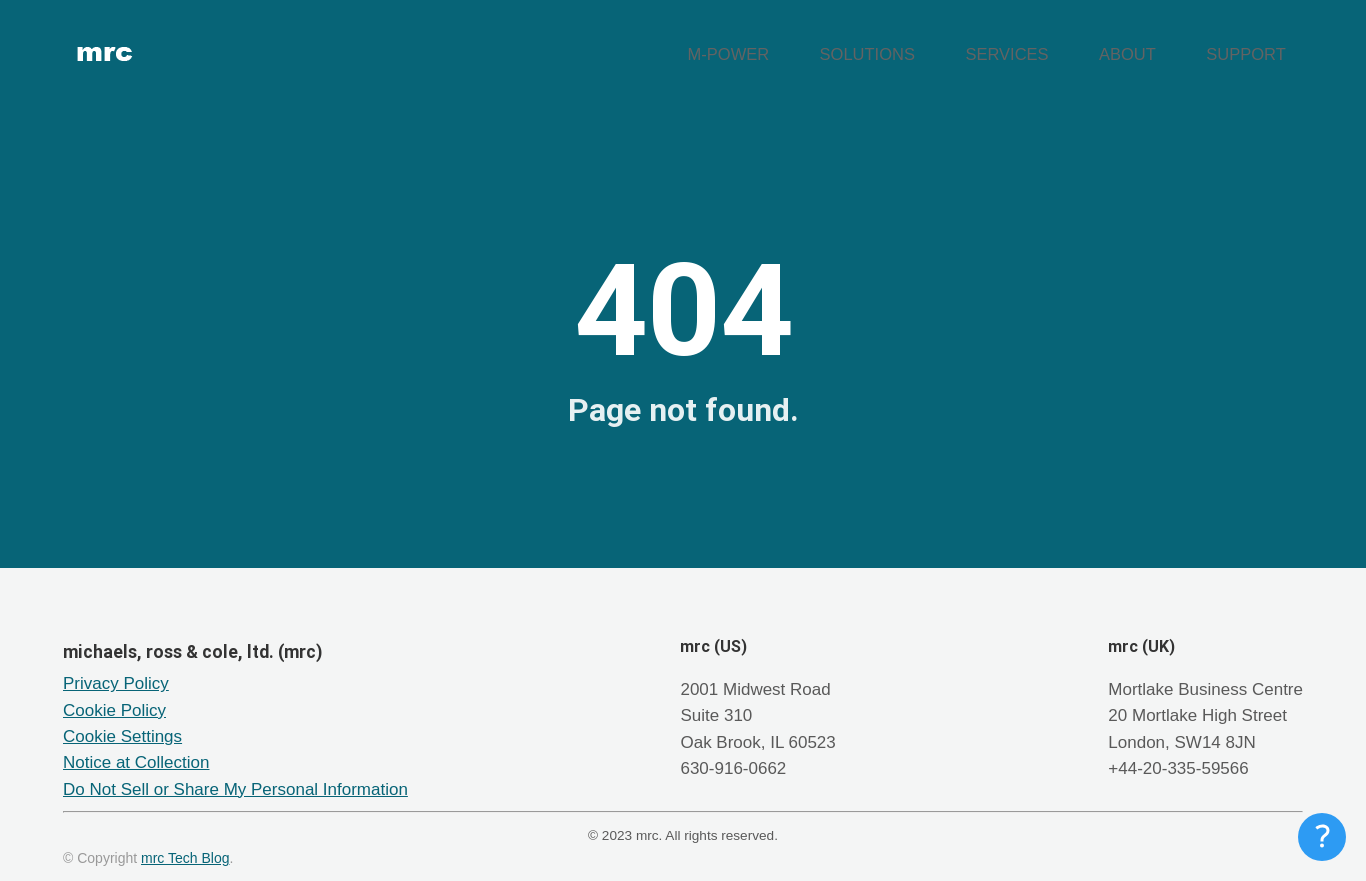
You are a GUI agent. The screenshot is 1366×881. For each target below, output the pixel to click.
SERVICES (1069, 45)
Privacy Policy (116, 664)
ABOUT (1165, 45)
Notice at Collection (136, 743)
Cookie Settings (122, 717)
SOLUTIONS (956, 45)
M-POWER (844, 45)
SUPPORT (1259, 45)
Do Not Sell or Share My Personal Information (235, 769)
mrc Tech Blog (185, 839)
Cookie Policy (114, 690)
